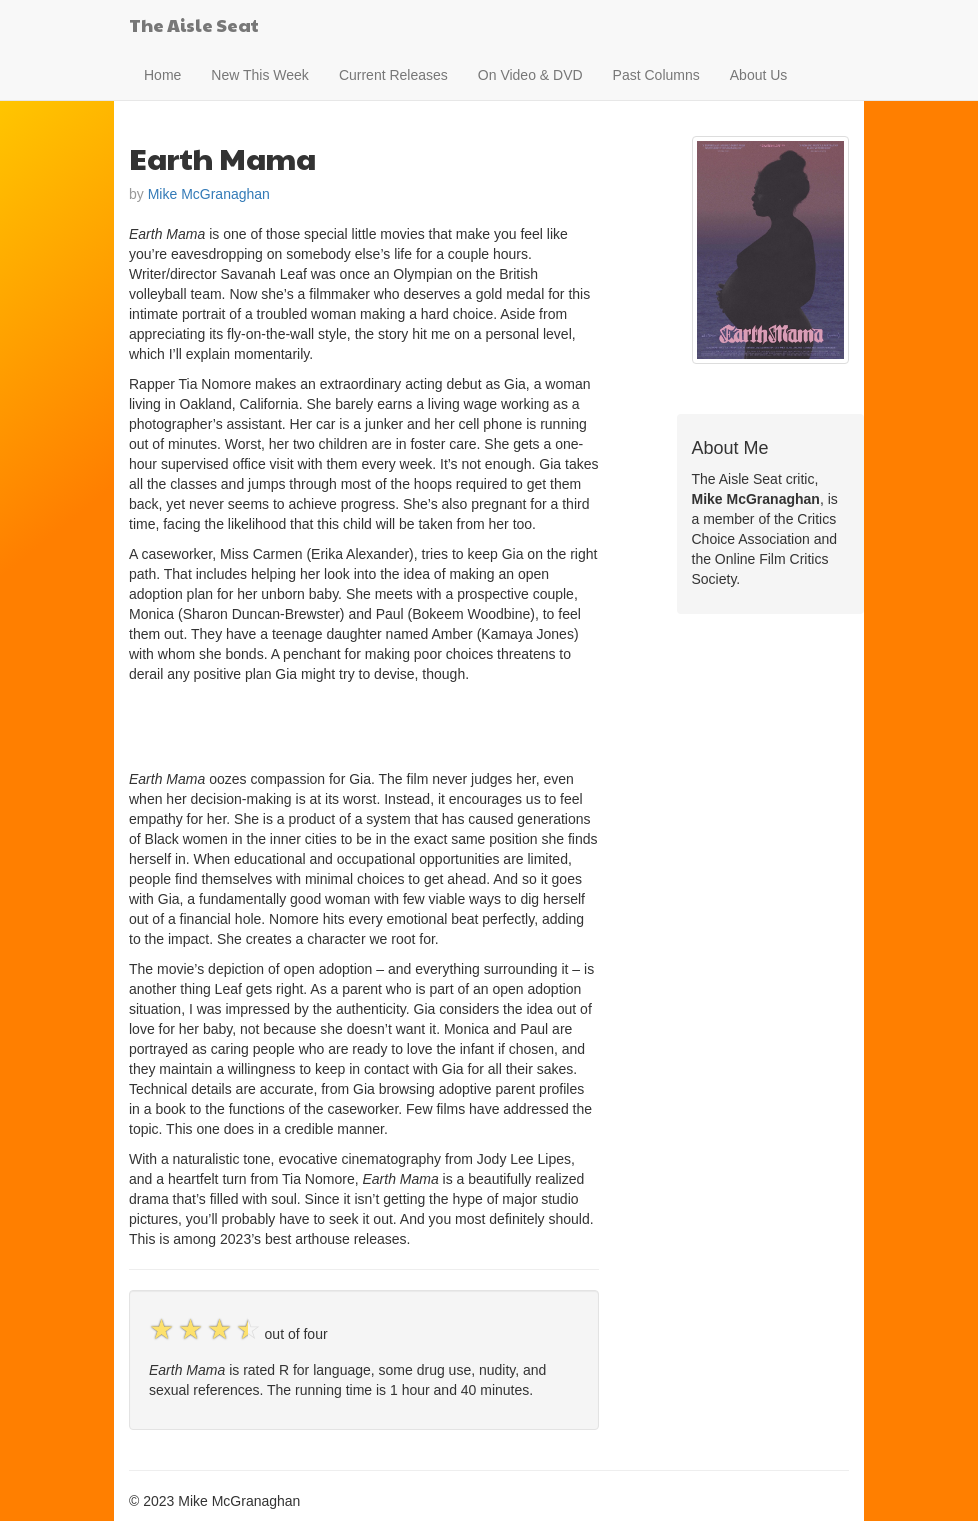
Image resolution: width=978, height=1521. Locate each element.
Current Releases (393, 75)
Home (162, 75)
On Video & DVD (530, 75)
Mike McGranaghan (209, 194)
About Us (759, 75)
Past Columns (656, 75)
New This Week (260, 75)
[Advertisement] (363, 724)
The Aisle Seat (194, 24)
